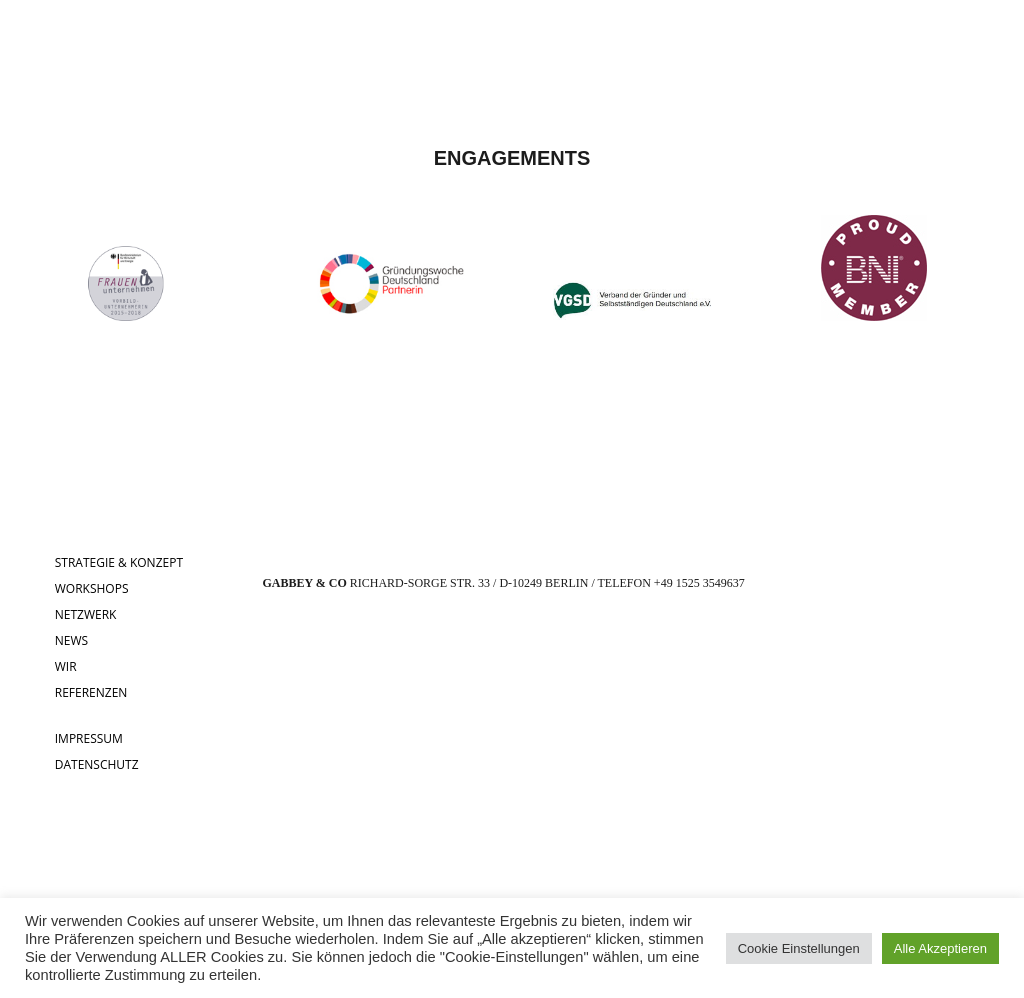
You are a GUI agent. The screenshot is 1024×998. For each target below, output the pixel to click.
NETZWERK (86, 614)
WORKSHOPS (92, 588)
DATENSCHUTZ (97, 764)
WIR (66, 666)
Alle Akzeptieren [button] (940, 948)
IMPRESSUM (89, 738)
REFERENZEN (91, 692)
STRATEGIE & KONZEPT (119, 562)
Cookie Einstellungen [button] (799, 948)
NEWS (71, 640)
